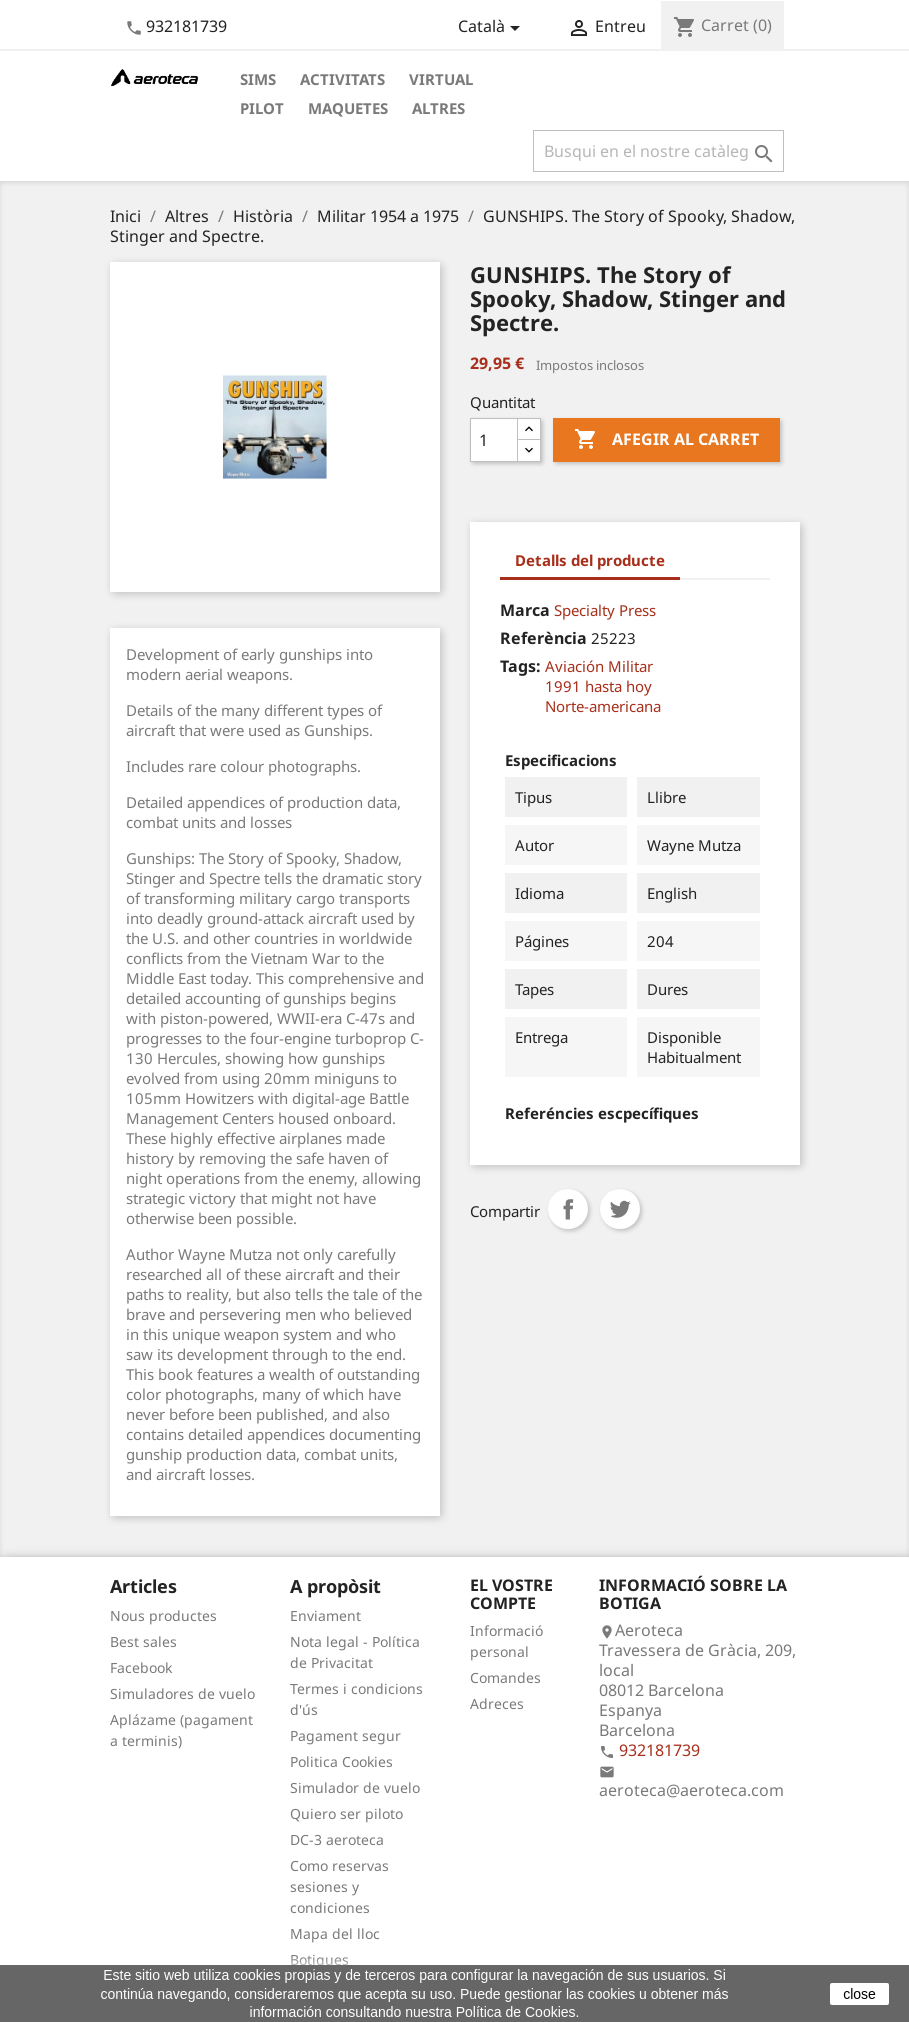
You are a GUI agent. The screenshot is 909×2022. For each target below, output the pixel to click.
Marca (525, 610)
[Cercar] (658, 151)
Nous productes (163, 1615)
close (859, 1994)
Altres (438, 108)
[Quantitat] (494, 440)
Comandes (505, 1677)
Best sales (143, 1641)
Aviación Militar (599, 666)
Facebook (141, 1667)
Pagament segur (345, 1735)
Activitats (342, 79)
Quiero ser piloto (346, 1813)
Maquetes (348, 108)
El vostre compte (511, 1594)
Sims (258, 79)
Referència (543, 638)
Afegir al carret (666, 440)
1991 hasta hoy (598, 686)
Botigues (319, 1959)
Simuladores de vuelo (182, 1693)
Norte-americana (603, 706)
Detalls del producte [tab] (590, 560)
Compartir (568, 1209)
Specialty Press (605, 610)
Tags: (520, 666)
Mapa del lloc (335, 1933)
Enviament (325, 1615)
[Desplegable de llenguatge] (492, 28)
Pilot (262, 108)
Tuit (620, 1209)
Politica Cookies (341, 1761)
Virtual (441, 79)
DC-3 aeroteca (337, 1839)
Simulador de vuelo (355, 1787)
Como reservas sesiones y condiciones (339, 1886)
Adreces (497, 1703)
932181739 (186, 26)
